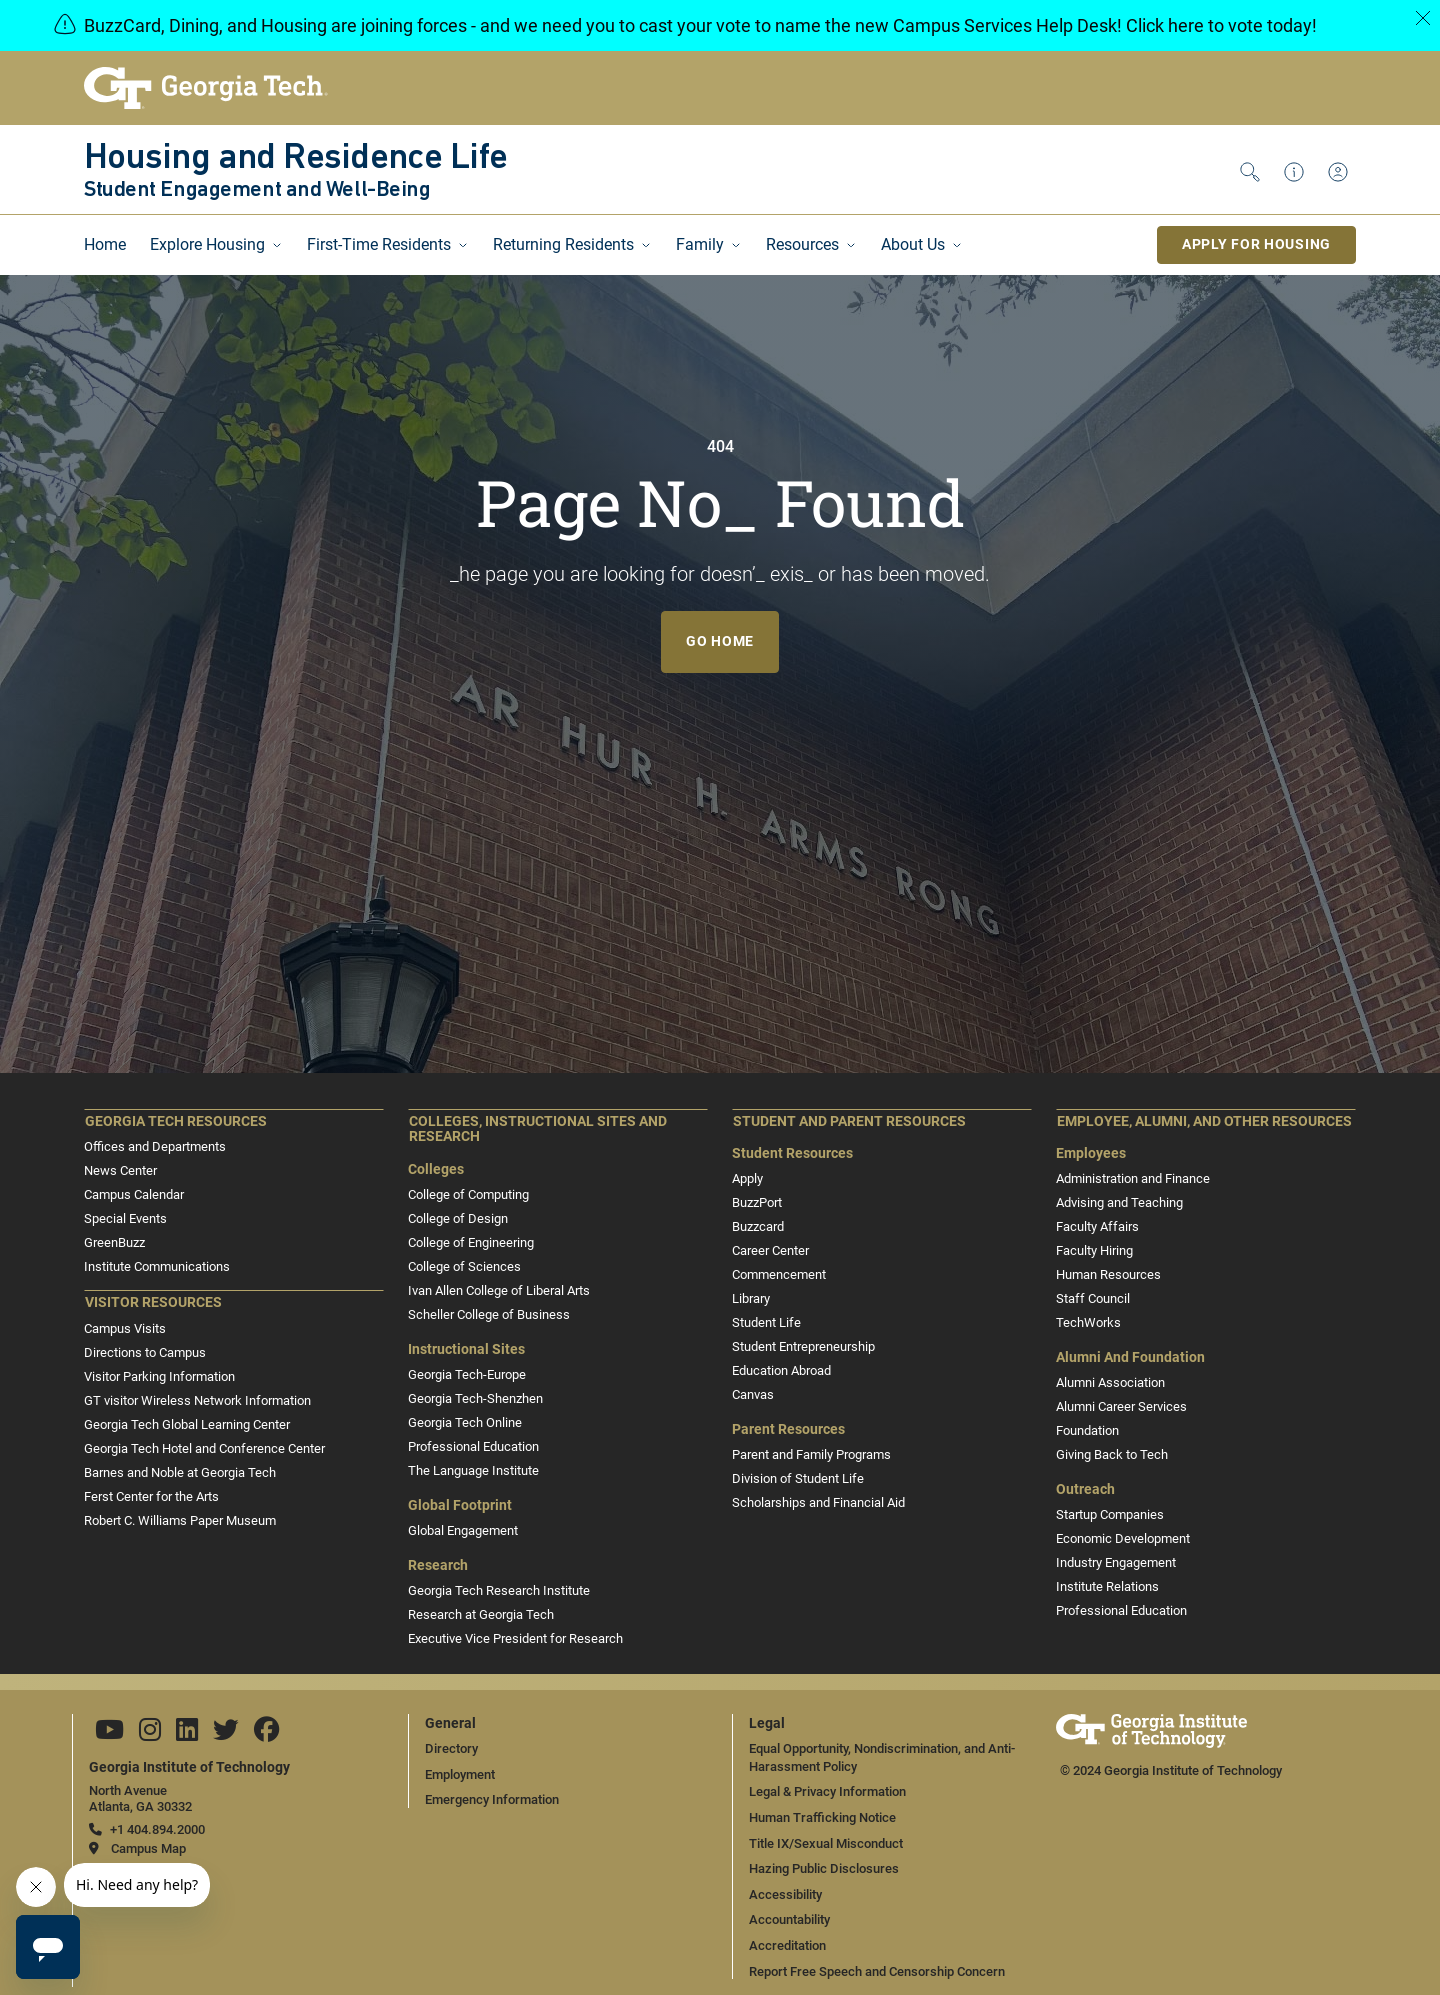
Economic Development (1123, 1538)
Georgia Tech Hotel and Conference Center (204, 1448)
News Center (120, 1170)
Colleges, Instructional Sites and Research (538, 1129)
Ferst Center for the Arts (151, 1496)
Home (105, 244)
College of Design (458, 1218)
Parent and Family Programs (811, 1454)
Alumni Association (1110, 1382)
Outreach (1085, 1489)
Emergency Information (492, 1799)
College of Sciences (464, 1266)
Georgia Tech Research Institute (499, 1590)
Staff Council (1093, 1298)
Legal (767, 1723)
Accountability (789, 1919)
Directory (451, 1748)
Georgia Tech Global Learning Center (187, 1424)
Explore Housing (207, 244)
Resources (802, 244)
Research (438, 1565)
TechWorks (1088, 1322)
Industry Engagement (1116, 1562)
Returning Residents (563, 244)
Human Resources (1108, 1274)
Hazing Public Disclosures (824, 1868)
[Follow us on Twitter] (226, 1734)
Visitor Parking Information (159, 1376)
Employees (1091, 1153)
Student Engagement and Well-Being (257, 191)
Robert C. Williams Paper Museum (180, 1520)
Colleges (436, 1169)
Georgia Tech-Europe (467, 1374)
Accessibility (785, 1894)
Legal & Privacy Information (827, 1791)
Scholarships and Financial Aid (818, 1502)
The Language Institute (473, 1470)
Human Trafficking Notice (822, 1817)
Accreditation (787, 1945)
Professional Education (473, 1446)
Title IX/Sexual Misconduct (826, 1843)
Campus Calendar (134, 1194)
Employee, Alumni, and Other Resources (1204, 1121)
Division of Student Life (798, 1478)
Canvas (753, 1394)
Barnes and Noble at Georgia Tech (180, 1472)
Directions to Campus (145, 1352)
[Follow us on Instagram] (150, 1734)
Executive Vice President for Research (515, 1638)
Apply (747, 1178)
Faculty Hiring (1094, 1250)
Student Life (766, 1322)
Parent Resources (788, 1429)
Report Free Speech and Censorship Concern (877, 1971)
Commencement (779, 1274)
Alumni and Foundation (1130, 1357)
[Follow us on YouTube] (109, 1734)
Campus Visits (125, 1328)
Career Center (770, 1250)
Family (700, 244)
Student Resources (792, 1153)
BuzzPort (757, 1202)
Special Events (125, 1218)
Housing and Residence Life (295, 159)
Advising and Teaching (1119, 1202)
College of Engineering (471, 1242)
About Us (913, 244)
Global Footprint (460, 1505)
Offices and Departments (155, 1146)
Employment (460, 1774)
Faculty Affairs (1097, 1226)
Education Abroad (781, 1370)
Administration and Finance (1133, 1178)
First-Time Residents (379, 244)
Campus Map (148, 1848)
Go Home (720, 641)
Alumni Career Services (1121, 1406)
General (450, 1723)
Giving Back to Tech (1112, 1454)
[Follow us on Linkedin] (187, 1734)
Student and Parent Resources (849, 1121)
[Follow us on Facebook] (267, 1734)
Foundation (1087, 1430)
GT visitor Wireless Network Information (197, 1400)
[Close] (1423, 18)
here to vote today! (1242, 25)
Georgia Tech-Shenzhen (475, 1398)
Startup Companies (1110, 1514)
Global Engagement (463, 1530)
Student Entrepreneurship (803, 1346)
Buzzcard (758, 1226)
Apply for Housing (1256, 244)
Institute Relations (1107, 1586)
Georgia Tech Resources (176, 1121)
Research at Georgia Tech (481, 1614)
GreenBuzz (114, 1242)
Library (751, 1298)
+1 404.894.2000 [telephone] (157, 1829)
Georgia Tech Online (465, 1422)
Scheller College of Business (489, 1314)
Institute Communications (157, 1266)
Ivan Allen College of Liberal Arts (499, 1290)
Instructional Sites (466, 1349)
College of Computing (468, 1194)
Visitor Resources (153, 1302)
